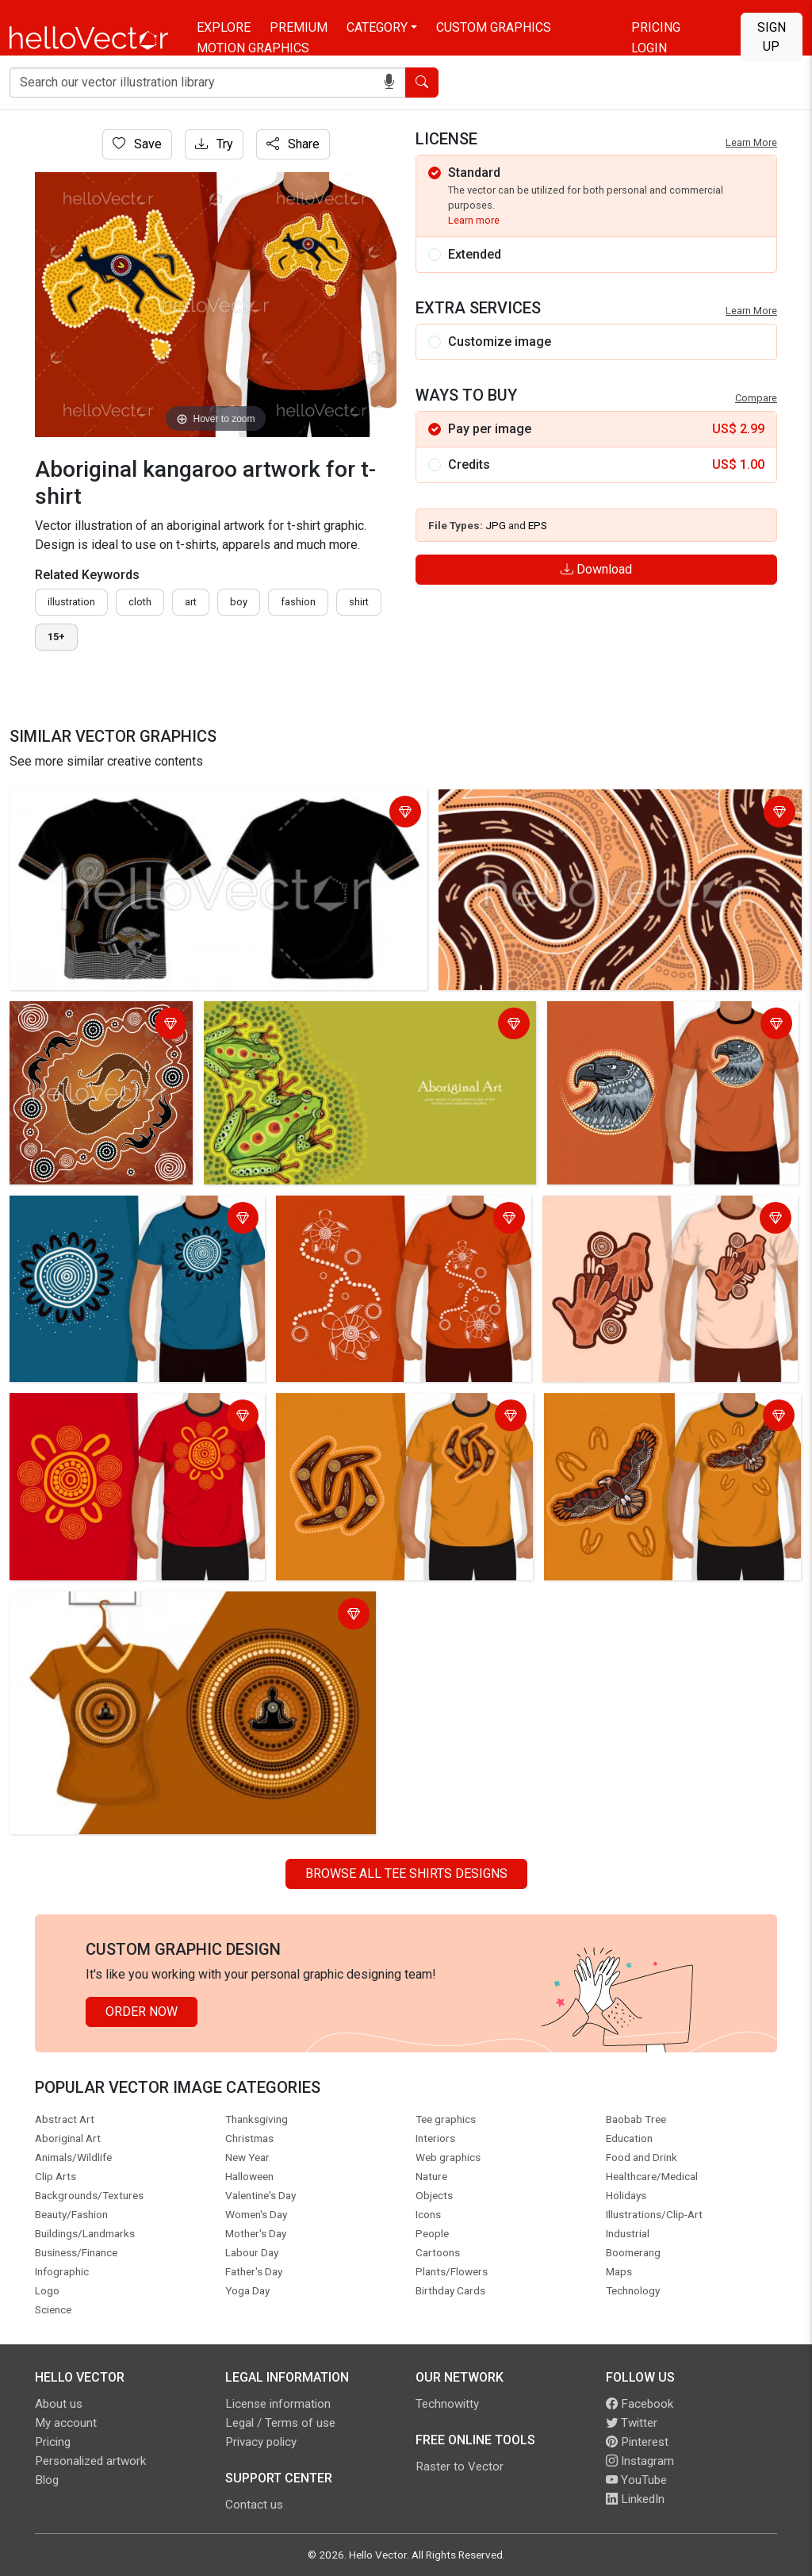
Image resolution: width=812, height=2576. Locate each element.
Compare (756, 398)
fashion (298, 602)
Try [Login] (214, 144)
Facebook (639, 2404)
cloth (139, 602)
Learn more (474, 220)
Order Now (141, 2011)
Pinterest (637, 2442)
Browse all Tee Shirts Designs (406, 1873)
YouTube (636, 2480)
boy (238, 602)
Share (293, 144)
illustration (71, 602)
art (191, 602)
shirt (359, 602)
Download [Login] (596, 569)
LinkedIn (635, 2499)
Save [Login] (137, 144)
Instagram (640, 2461)
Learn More (751, 142)
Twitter (631, 2423)
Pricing (655, 27)
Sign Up (771, 37)
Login (649, 48)
